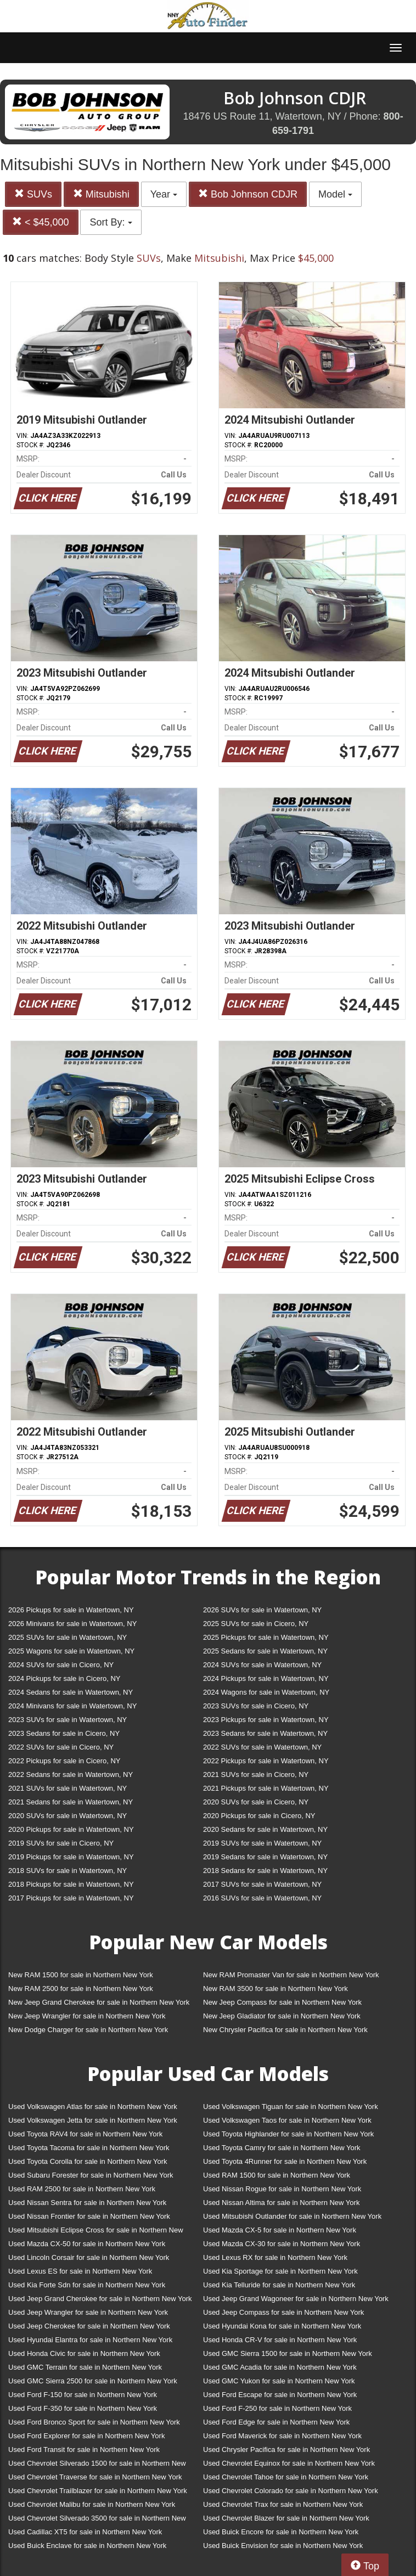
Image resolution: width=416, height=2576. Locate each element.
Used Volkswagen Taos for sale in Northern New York (287, 2120)
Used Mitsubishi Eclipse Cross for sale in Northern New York (95, 2232)
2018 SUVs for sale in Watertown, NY (67, 1870)
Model (335, 194)
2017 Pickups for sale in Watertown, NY (71, 1898)
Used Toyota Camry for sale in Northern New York (282, 2148)
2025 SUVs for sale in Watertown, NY (67, 1637)
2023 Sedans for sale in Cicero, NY (64, 1733)
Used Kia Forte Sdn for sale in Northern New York (86, 2285)
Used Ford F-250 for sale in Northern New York (277, 2408)
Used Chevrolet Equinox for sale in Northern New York (289, 2463)
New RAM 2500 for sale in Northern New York (80, 1988)
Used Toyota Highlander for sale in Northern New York (288, 2134)
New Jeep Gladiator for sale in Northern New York (282, 2016)
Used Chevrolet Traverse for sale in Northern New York (95, 2477)
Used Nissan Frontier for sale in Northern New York (89, 2216)
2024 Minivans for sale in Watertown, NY (72, 1706)
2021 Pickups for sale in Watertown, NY (266, 1788)
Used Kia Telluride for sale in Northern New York (279, 2285)
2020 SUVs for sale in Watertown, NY (67, 1816)
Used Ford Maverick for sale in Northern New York (282, 2436)
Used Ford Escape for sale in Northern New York (280, 2395)
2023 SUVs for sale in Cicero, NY (255, 1706)
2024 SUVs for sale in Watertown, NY (262, 1665)
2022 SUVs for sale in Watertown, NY (262, 1747)
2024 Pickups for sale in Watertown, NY (266, 1678)
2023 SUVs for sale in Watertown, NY (67, 1720)
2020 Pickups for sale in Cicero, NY (259, 1816)
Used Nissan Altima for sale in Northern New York (281, 2202)
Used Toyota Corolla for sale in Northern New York (87, 2161)
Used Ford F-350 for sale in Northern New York (82, 2408)
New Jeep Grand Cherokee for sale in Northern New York (98, 2002)
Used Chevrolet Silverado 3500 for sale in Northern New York (97, 2520)
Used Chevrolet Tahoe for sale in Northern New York (285, 2477)
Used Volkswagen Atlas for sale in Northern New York (92, 2106)
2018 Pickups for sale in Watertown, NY (71, 1884)
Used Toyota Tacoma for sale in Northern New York (89, 2148)
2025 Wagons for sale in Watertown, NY (71, 1651)
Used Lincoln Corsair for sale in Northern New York (88, 2257)
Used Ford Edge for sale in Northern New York (276, 2422)
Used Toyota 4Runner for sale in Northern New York (285, 2161)
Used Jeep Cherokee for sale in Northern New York (89, 2326)
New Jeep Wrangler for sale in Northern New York (87, 2016)
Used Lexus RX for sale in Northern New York (275, 2257)
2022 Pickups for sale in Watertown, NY (266, 1761)
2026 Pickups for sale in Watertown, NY (71, 1610)
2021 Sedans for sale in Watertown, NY (70, 1802)
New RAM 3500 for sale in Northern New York (275, 1988)
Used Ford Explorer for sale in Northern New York (86, 2436)
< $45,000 (40, 222)
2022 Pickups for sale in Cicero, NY (64, 1761)
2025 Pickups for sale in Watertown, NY (266, 1637)
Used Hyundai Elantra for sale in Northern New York (90, 2340)
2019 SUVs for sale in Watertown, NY (262, 1843)
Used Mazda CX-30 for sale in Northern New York (281, 2244)
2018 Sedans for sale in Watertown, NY (265, 1870)
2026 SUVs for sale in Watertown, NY (262, 1610)
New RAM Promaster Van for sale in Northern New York (291, 1975)
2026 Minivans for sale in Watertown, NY (72, 1623)
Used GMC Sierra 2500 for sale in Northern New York (92, 2381)
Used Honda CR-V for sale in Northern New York (280, 2340)
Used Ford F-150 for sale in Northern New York (82, 2395)
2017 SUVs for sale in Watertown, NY (262, 1884)
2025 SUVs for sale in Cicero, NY (255, 1623)
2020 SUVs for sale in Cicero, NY (255, 1802)
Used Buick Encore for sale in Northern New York (280, 2532)
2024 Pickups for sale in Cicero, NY (64, 1678)
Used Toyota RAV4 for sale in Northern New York (85, 2134)
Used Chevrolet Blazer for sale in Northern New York (286, 2518)
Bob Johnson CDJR (247, 194)
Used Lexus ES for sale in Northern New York (80, 2271)
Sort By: (110, 222)
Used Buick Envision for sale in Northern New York (283, 2545)
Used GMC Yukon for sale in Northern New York (279, 2381)
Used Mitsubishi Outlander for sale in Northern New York (292, 2216)
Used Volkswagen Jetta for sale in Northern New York (92, 2120)
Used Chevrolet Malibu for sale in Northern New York (91, 2504)
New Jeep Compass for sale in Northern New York (282, 2002)
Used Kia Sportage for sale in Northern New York (280, 2271)
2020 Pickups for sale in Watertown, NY (71, 1829)
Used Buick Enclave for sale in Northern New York (87, 2545)
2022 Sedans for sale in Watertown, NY (70, 1774)
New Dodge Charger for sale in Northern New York (88, 2030)
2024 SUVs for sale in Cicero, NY (61, 1665)
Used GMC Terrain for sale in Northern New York (85, 2367)
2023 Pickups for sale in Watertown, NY (266, 1720)
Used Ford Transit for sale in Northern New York (84, 2449)
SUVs (33, 194)
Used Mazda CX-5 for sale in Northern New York (279, 2230)
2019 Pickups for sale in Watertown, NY (71, 1857)
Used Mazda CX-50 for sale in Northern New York (86, 2244)
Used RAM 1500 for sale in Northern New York (276, 2175)
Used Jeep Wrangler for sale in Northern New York (88, 2312)
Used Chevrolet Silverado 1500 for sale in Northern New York (97, 2465)
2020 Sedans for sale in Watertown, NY (265, 1829)
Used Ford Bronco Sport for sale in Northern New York (94, 2422)
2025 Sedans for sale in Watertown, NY (265, 1651)
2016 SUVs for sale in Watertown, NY (262, 1898)
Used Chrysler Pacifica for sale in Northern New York (286, 2449)
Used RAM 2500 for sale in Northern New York (81, 2189)
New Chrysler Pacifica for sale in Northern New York (285, 2030)
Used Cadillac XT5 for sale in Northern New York (85, 2532)
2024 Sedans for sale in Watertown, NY (70, 1692)
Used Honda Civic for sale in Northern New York (84, 2353)
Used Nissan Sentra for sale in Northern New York (87, 2202)
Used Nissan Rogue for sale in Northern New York (282, 2189)
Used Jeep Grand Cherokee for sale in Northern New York (100, 2298)
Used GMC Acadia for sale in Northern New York (280, 2367)
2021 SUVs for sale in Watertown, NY (67, 1788)
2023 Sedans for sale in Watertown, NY (265, 1733)
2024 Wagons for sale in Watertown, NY (266, 1692)
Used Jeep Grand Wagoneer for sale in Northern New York (296, 2298)
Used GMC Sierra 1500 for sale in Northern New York (287, 2353)
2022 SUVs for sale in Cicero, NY (61, 1747)
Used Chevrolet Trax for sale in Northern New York (283, 2504)
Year (163, 194)
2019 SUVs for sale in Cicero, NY (61, 1843)
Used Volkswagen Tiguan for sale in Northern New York (290, 2106)
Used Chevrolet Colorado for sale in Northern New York (290, 2491)
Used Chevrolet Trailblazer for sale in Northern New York (97, 2491)
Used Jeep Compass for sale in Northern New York (283, 2312)
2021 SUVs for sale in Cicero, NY (255, 1774)
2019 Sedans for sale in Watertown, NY (265, 1857)
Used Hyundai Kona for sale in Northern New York (282, 2326)
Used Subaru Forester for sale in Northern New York (90, 2175)
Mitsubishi (101, 194)
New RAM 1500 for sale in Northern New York (80, 1975)
